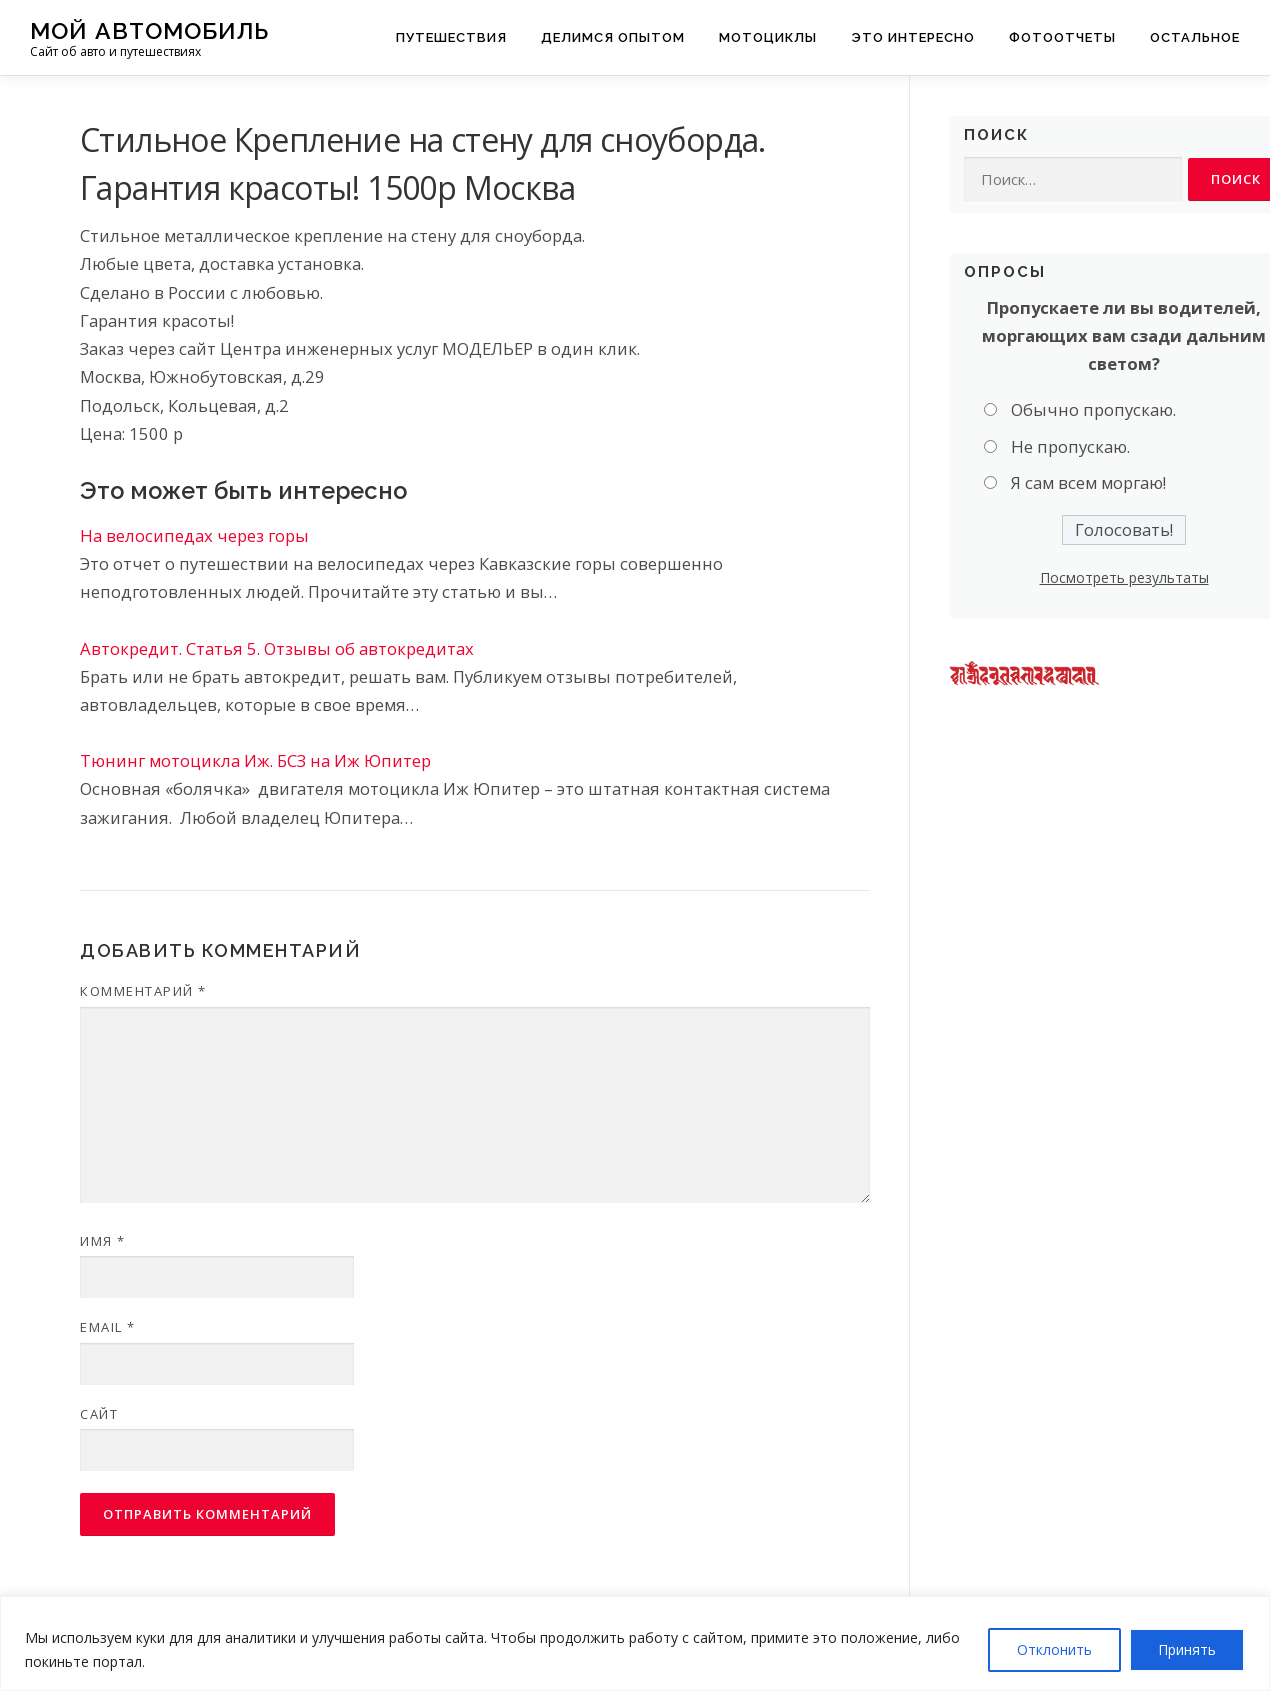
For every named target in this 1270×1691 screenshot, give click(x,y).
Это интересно (913, 37)
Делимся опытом (613, 37)
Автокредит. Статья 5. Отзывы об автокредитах (277, 648)
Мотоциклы (768, 37)
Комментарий (143, 991)
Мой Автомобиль (149, 30)
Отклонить (1054, 1649)
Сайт (99, 1414)
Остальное (1195, 37)
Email (108, 1327)
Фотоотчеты (1062, 37)
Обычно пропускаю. (1093, 410)
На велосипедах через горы (194, 535)
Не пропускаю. (1070, 447)
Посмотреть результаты (1124, 578)
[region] (635, 1643)
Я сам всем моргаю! (1088, 483)
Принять (1187, 1649)
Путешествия (451, 37)
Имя (103, 1241)
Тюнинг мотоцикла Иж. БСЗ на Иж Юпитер (255, 760)
